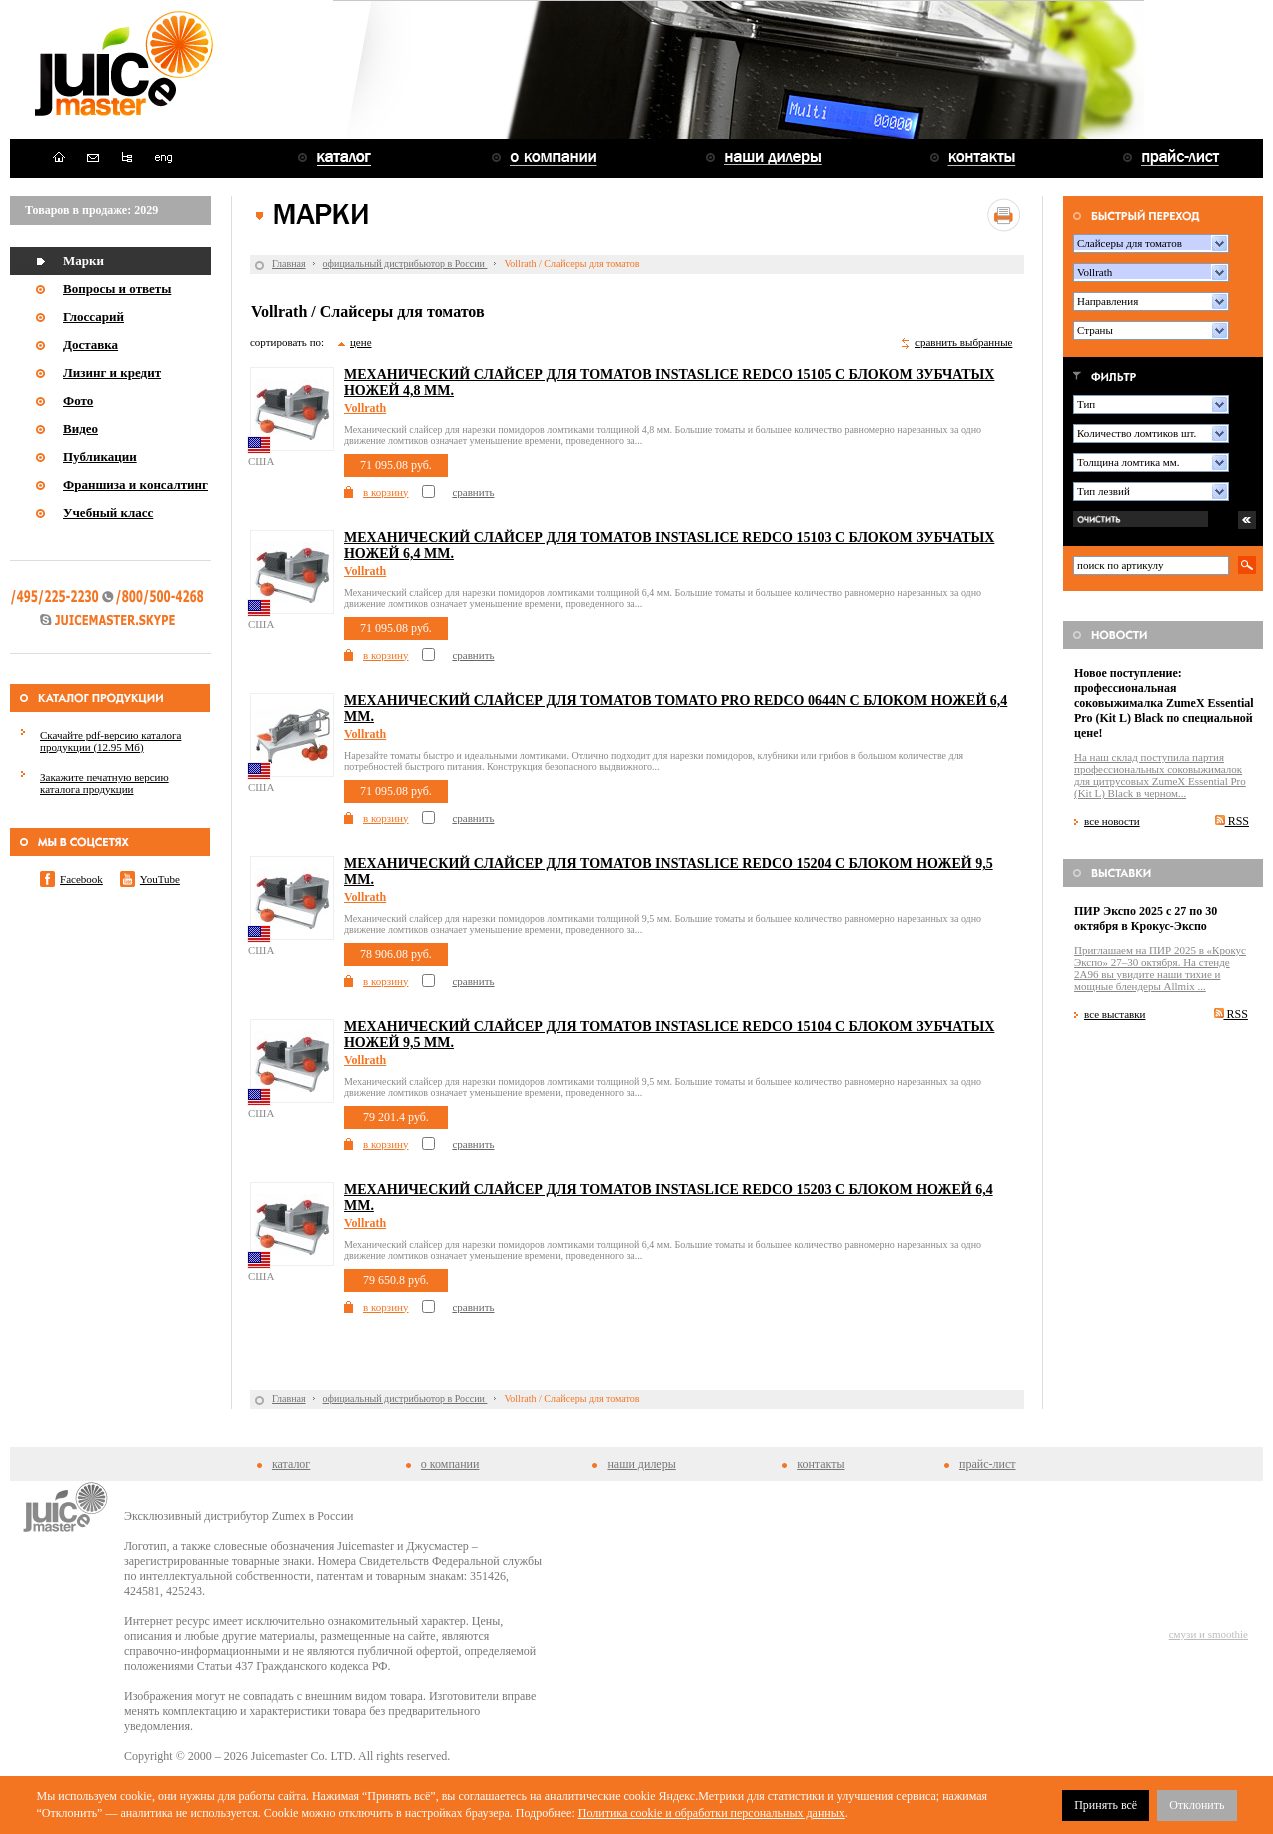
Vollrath (365, 408)
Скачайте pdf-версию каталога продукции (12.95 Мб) (110, 741)
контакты (820, 1464)
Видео (80, 428)
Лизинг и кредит (112, 372)
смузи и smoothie (1208, 1634)
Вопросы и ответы (117, 288)
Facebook (81, 879)
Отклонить (1196, 1805)
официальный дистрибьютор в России (405, 263)
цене (361, 342)
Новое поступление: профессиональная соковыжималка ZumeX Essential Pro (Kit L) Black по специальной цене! (1164, 703)
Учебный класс (108, 512)
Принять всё (1105, 1805)
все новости (1112, 821)
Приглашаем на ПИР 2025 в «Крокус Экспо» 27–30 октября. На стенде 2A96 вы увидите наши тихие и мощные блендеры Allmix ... (1160, 968)
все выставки (1115, 1014)
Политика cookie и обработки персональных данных (711, 1813)
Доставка (90, 344)
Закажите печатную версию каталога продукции (104, 783)
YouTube (160, 879)
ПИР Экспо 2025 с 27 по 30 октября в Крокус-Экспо (1145, 918)
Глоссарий (93, 316)
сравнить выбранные (963, 342)
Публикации (100, 456)
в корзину (385, 492)
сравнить (473, 492)
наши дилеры (641, 1464)
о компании (450, 1464)
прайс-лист (987, 1464)
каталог (291, 1464)
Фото (78, 400)
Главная (289, 263)
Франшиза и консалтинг (135, 484)
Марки (83, 260)
